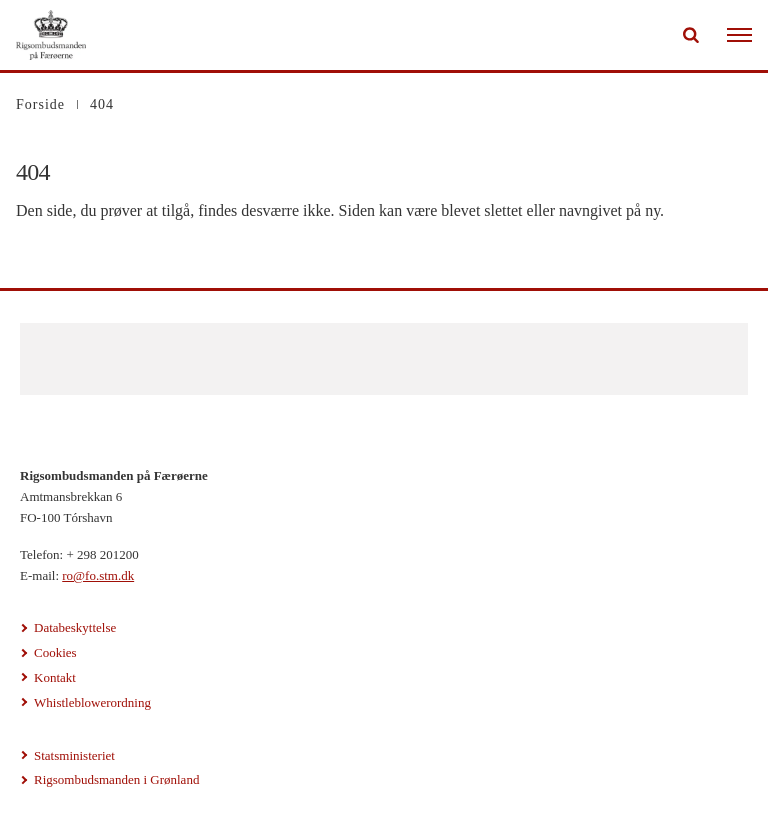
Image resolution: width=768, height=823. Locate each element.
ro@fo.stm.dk (98, 575)
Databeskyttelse (75, 627)
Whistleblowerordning (92, 702)
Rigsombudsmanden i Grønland (116, 779)
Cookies (55, 652)
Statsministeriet (74, 755)
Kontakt (55, 677)
